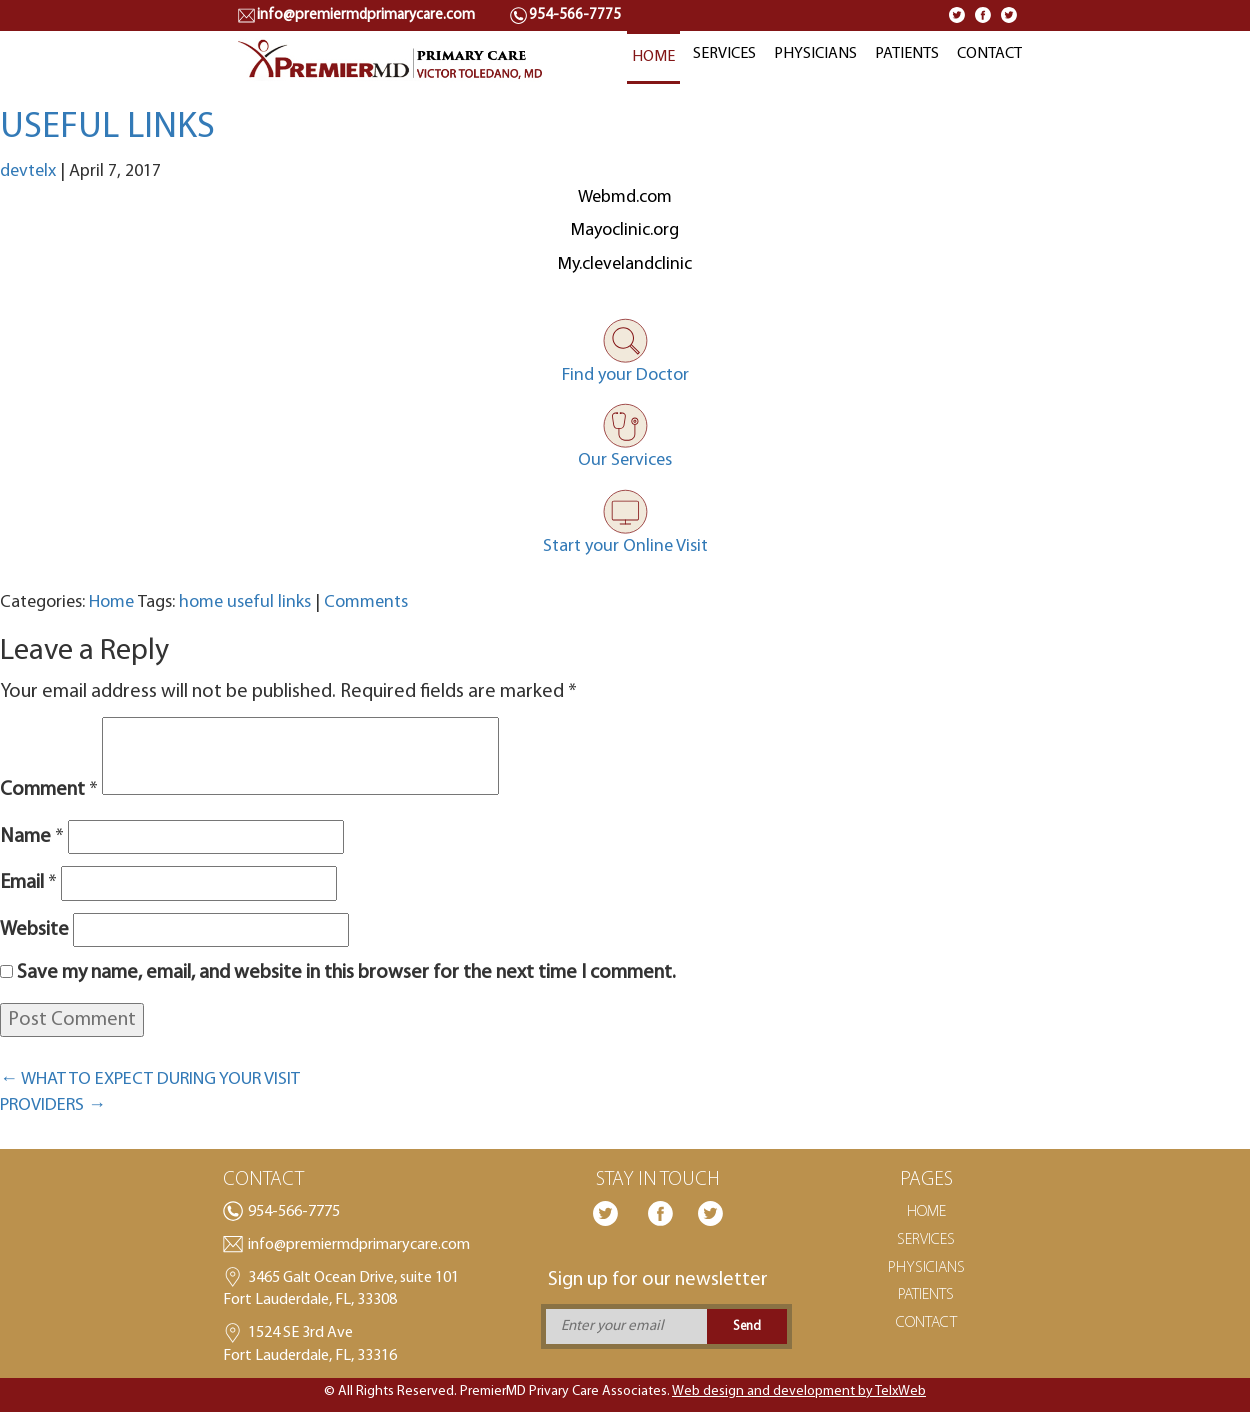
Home (111, 602)
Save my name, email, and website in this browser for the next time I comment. (346, 973)
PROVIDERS (53, 1105)
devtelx (28, 171)
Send (747, 1326)
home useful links (245, 602)
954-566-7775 (294, 1212)
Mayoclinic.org (625, 230)
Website (34, 930)
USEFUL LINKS (107, 128)
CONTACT (989, 54)
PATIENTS (907, 54)
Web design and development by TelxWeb (799, 1391)
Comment (49, 790)
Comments (366, 602)
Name (32, 837)
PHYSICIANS (815, 54)
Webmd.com (625, 197)
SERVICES (724, 54)
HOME (653, 57)
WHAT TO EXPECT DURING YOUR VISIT (150, 1079)
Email (28, 883)
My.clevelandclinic (625, 264)
